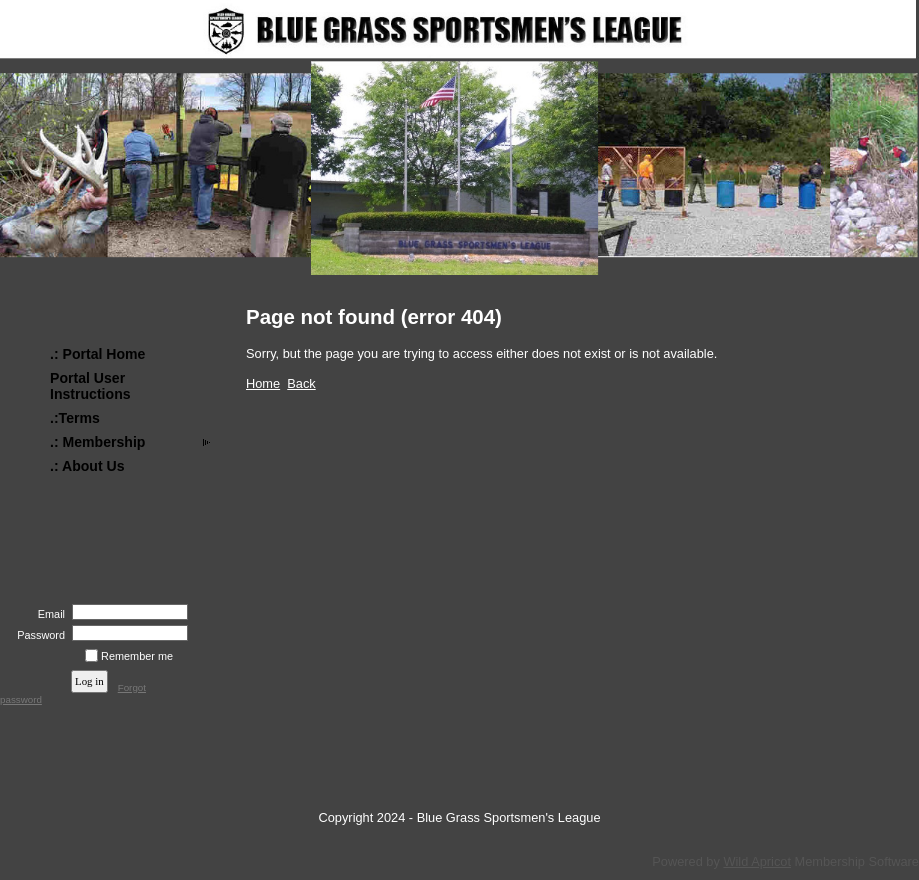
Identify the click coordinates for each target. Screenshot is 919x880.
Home (263, 383)
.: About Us (87, 466)
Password (37, 635)
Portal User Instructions (90, 386)
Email (48, 614)
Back (301, 383)
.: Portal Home (97, 354)
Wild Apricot (757, 861)
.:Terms (75, 418)
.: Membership (97, 442)
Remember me (137, 656)
